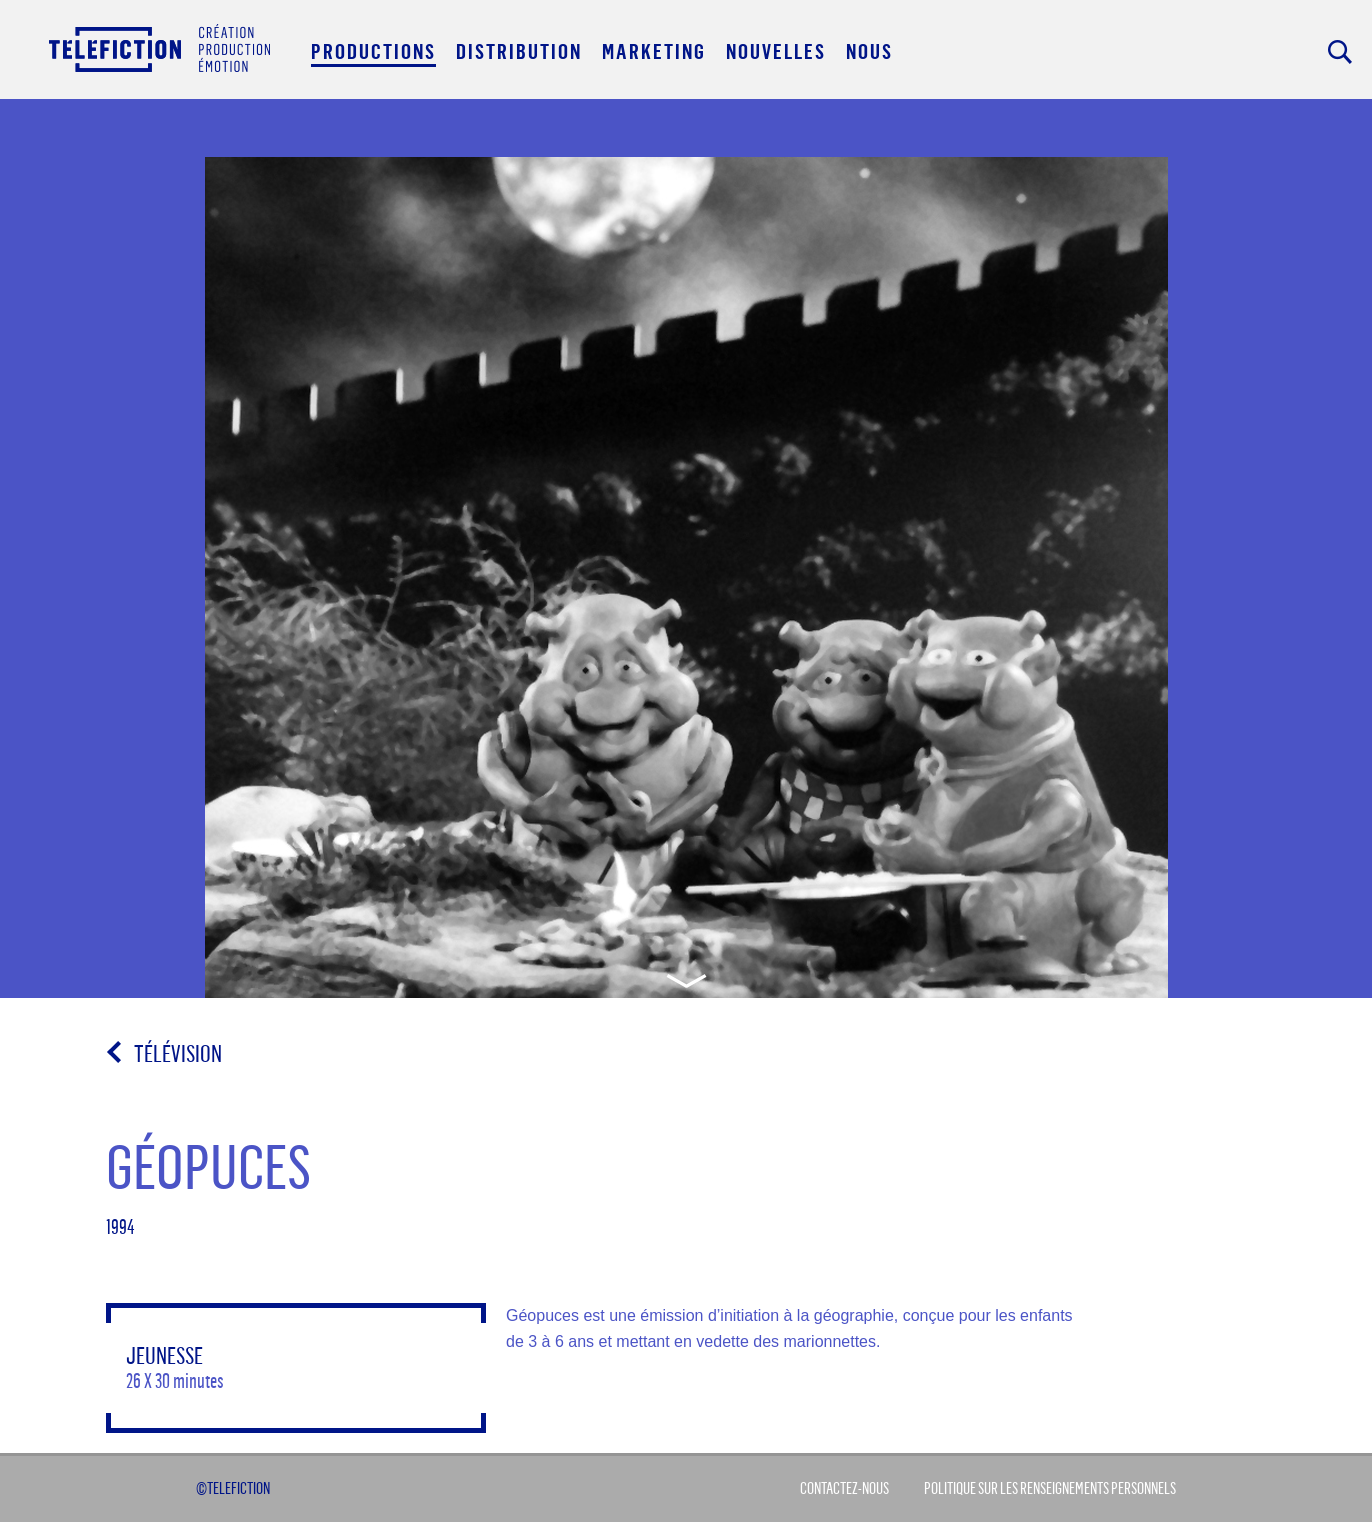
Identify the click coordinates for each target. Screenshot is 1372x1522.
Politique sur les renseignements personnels (1050, 1488)
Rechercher (1340, 52)
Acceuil (159, 48)
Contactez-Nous (844, 1488)
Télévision (178, 1053)
